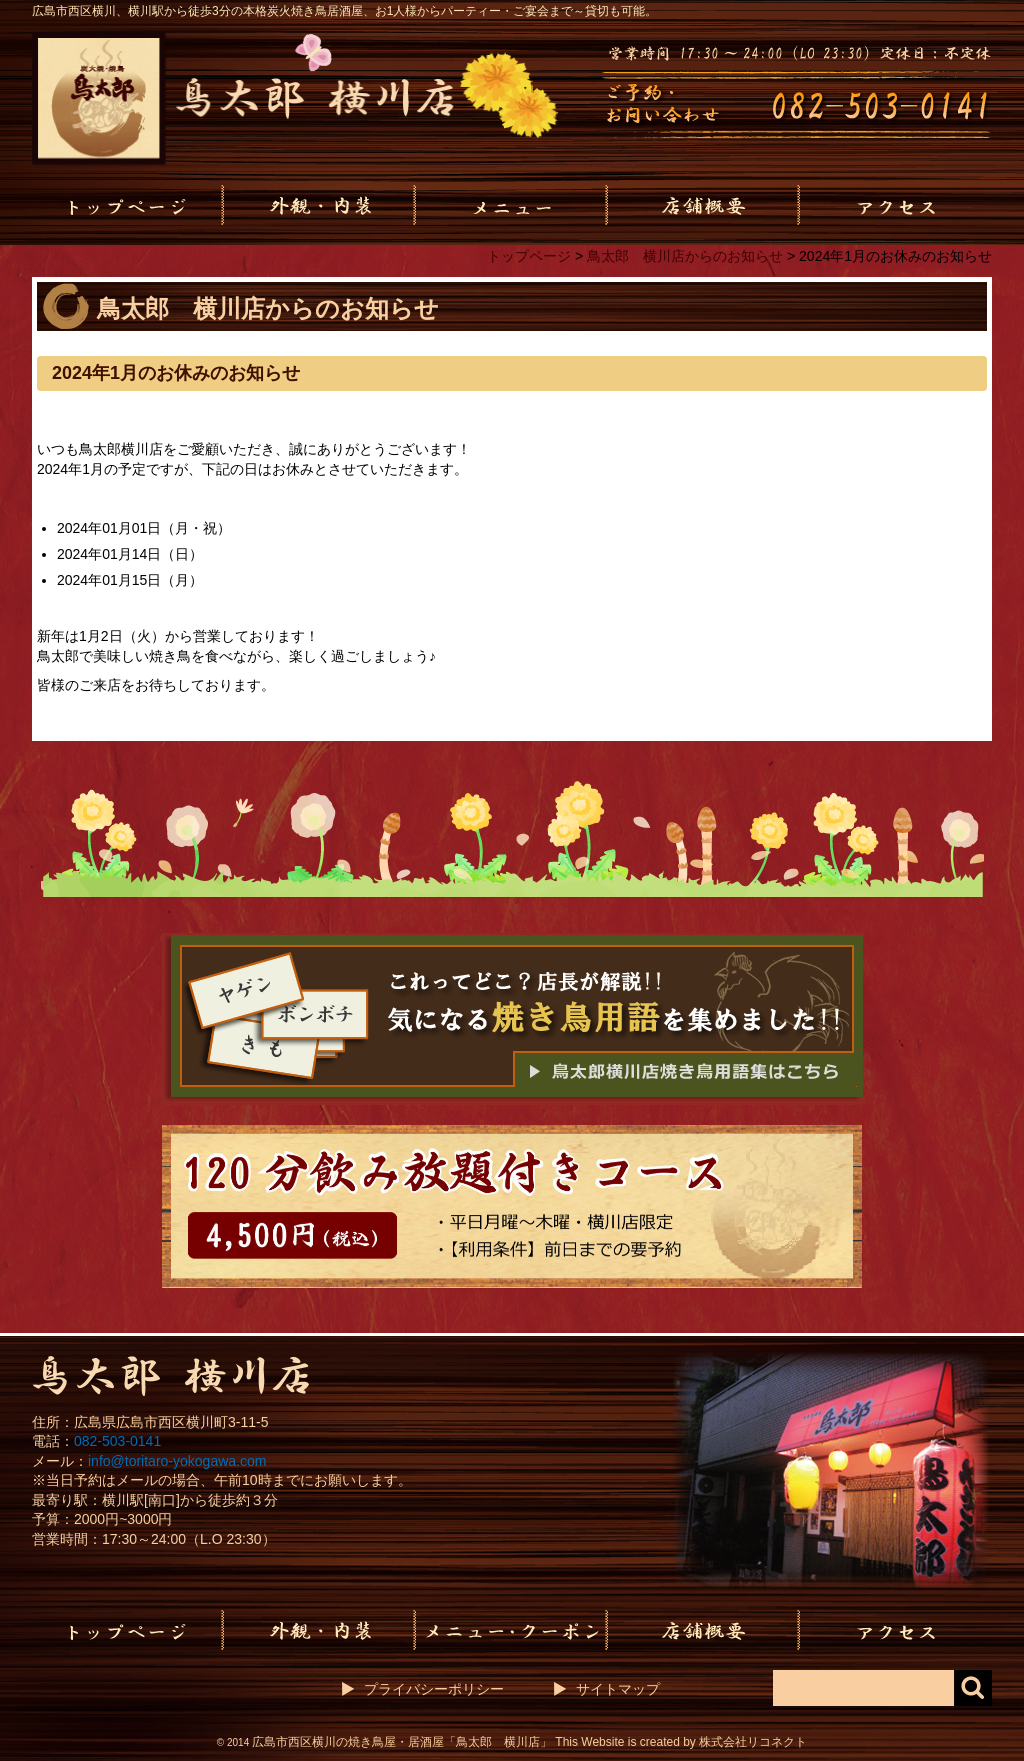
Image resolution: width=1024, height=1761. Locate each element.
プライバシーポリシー (434, 1689)
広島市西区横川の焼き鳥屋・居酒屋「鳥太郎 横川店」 (402, 1742)
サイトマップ (618, 1689)
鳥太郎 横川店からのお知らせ (685, 256)
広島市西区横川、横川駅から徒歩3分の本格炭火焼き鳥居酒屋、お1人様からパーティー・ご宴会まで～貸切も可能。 (344, 11)
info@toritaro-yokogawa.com (177, 1461)
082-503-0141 (117, 1441)
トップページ (529, 256)
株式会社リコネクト (753, 1742)
